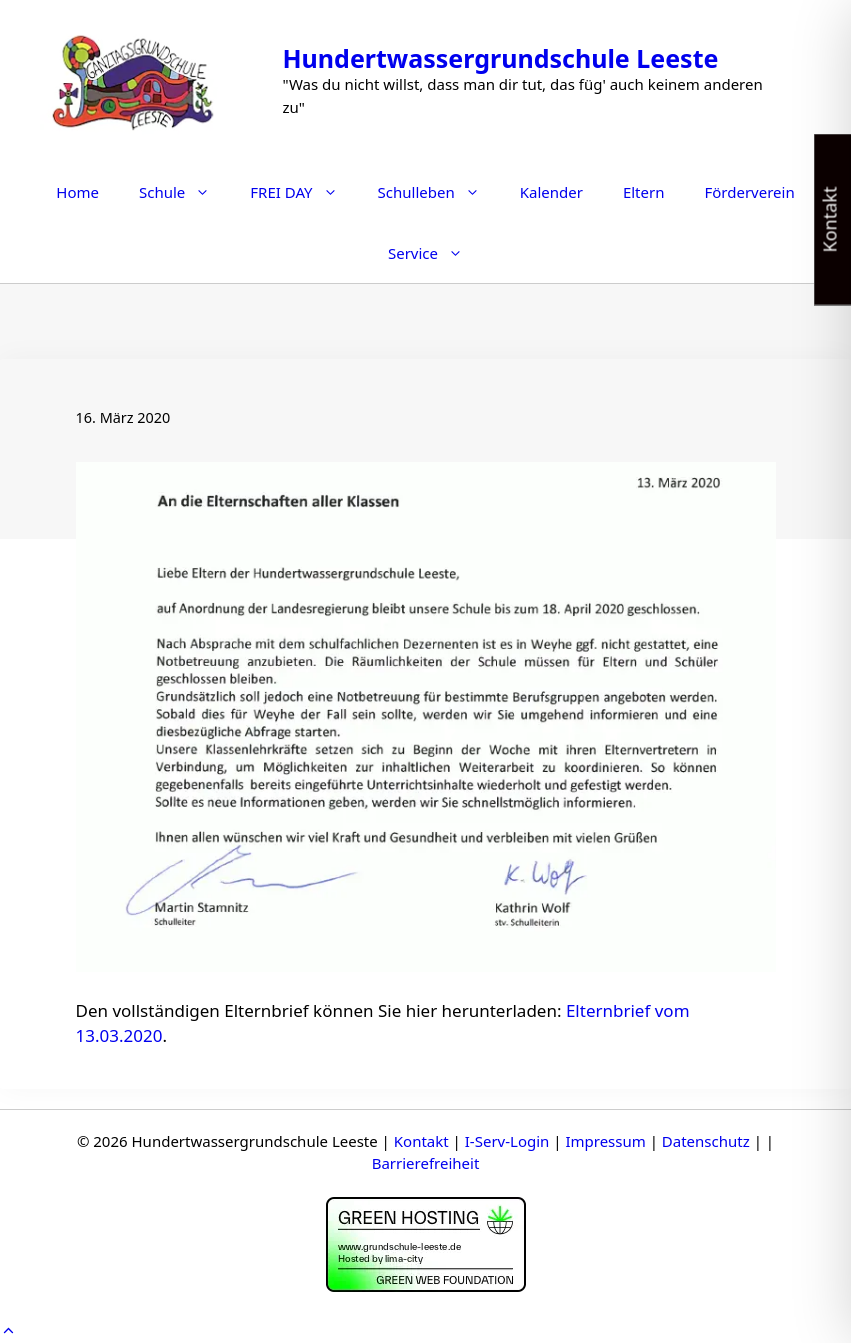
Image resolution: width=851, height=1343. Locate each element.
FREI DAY (303, 192)
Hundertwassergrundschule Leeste (500, 58)
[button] (8, 1330)
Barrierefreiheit (426, 1163)
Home (77, 192)
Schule (184, 192)
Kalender (551, 192)
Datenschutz (706, 1141)
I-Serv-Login (507, 1141)
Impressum (605, 1141)
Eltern (644, 192)
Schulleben (439, 192)
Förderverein (749, 192)
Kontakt (421, 1141)
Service (435, 253)
